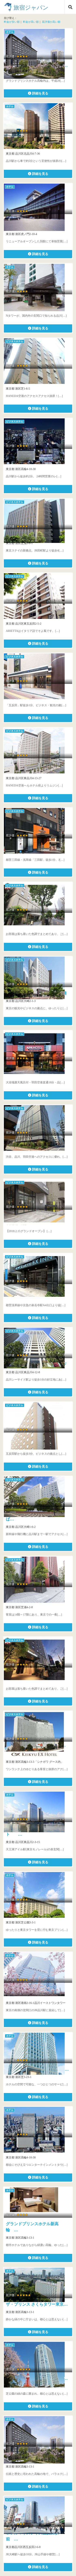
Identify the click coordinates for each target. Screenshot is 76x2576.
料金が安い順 (12, 22)
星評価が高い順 (51, 22)
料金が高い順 (31, 22)
